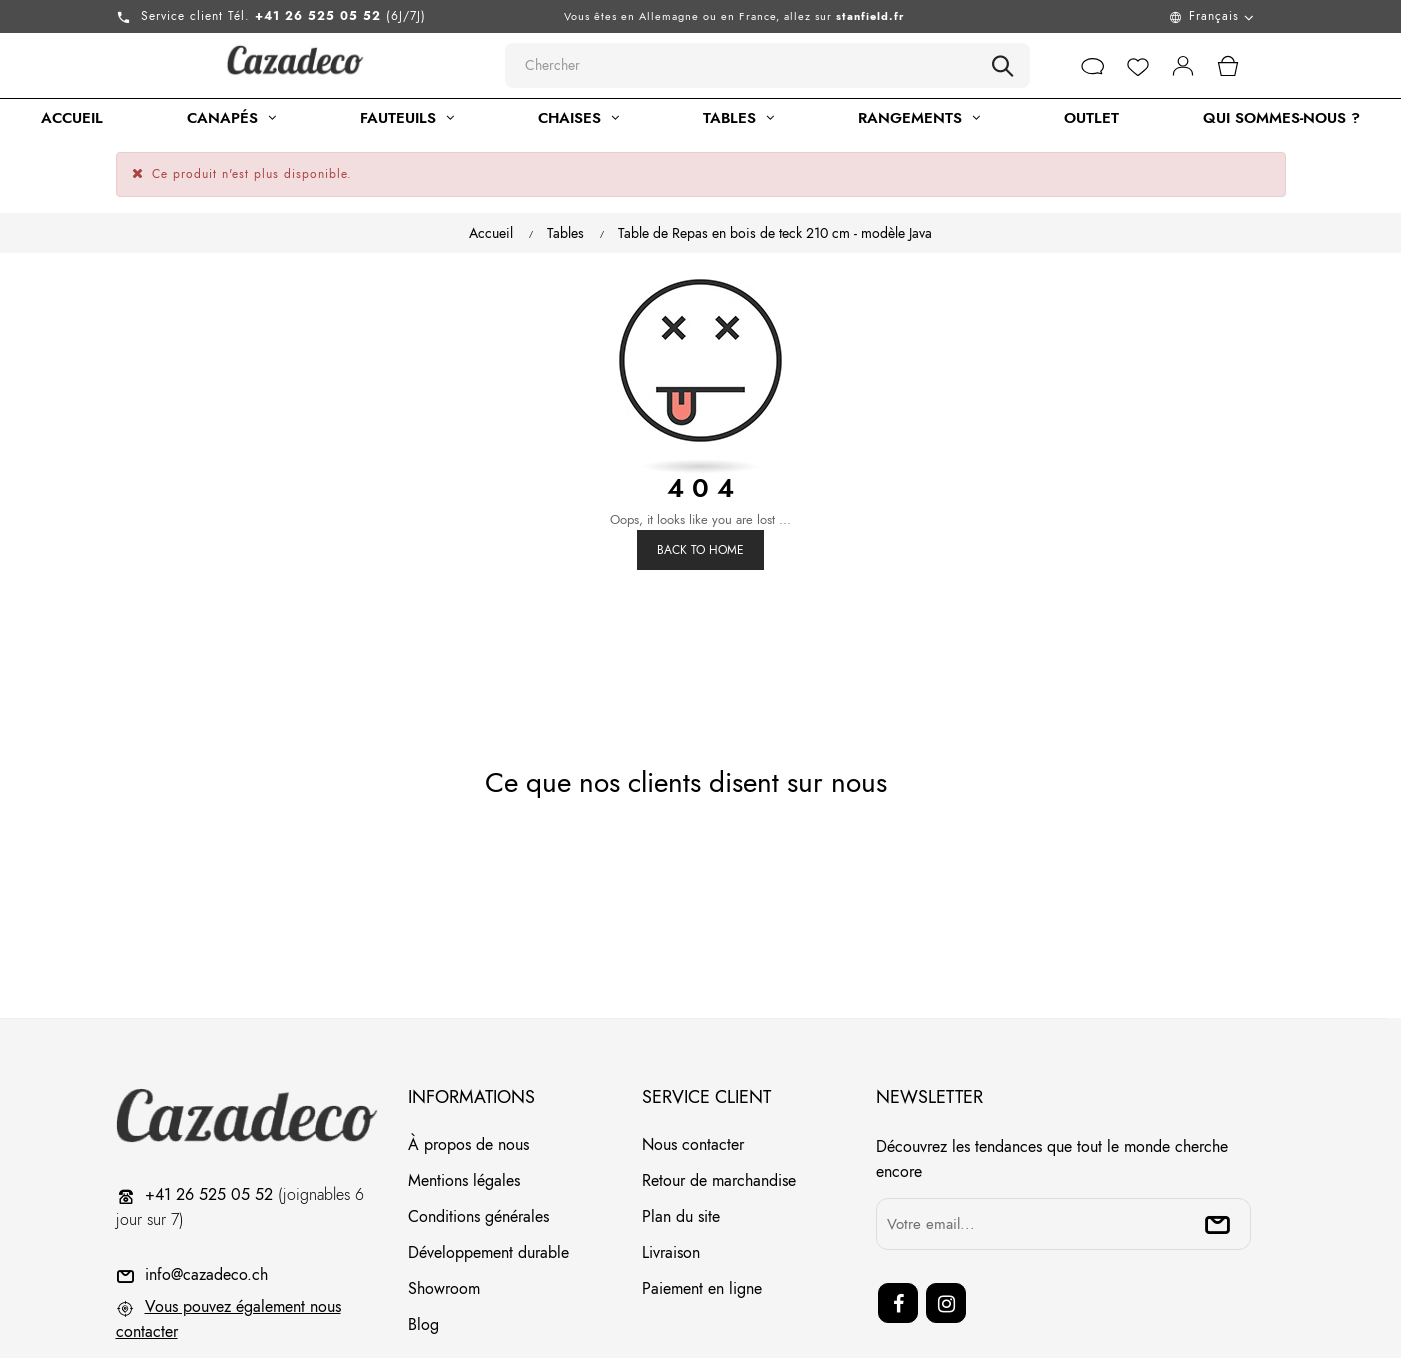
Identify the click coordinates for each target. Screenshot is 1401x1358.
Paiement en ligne (702, 1213)
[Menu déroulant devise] (1124, 16)
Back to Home (700, 475)
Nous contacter (693, 1069)
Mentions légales (464, 1105)
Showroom (444, 1213)
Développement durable (488, 1177)
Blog (423, 1249)
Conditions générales (478, 1141)
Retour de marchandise (719, 1105)
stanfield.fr (870, 16)
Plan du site (681, 1141)
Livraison (671, 1177)
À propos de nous (468, 1069)
